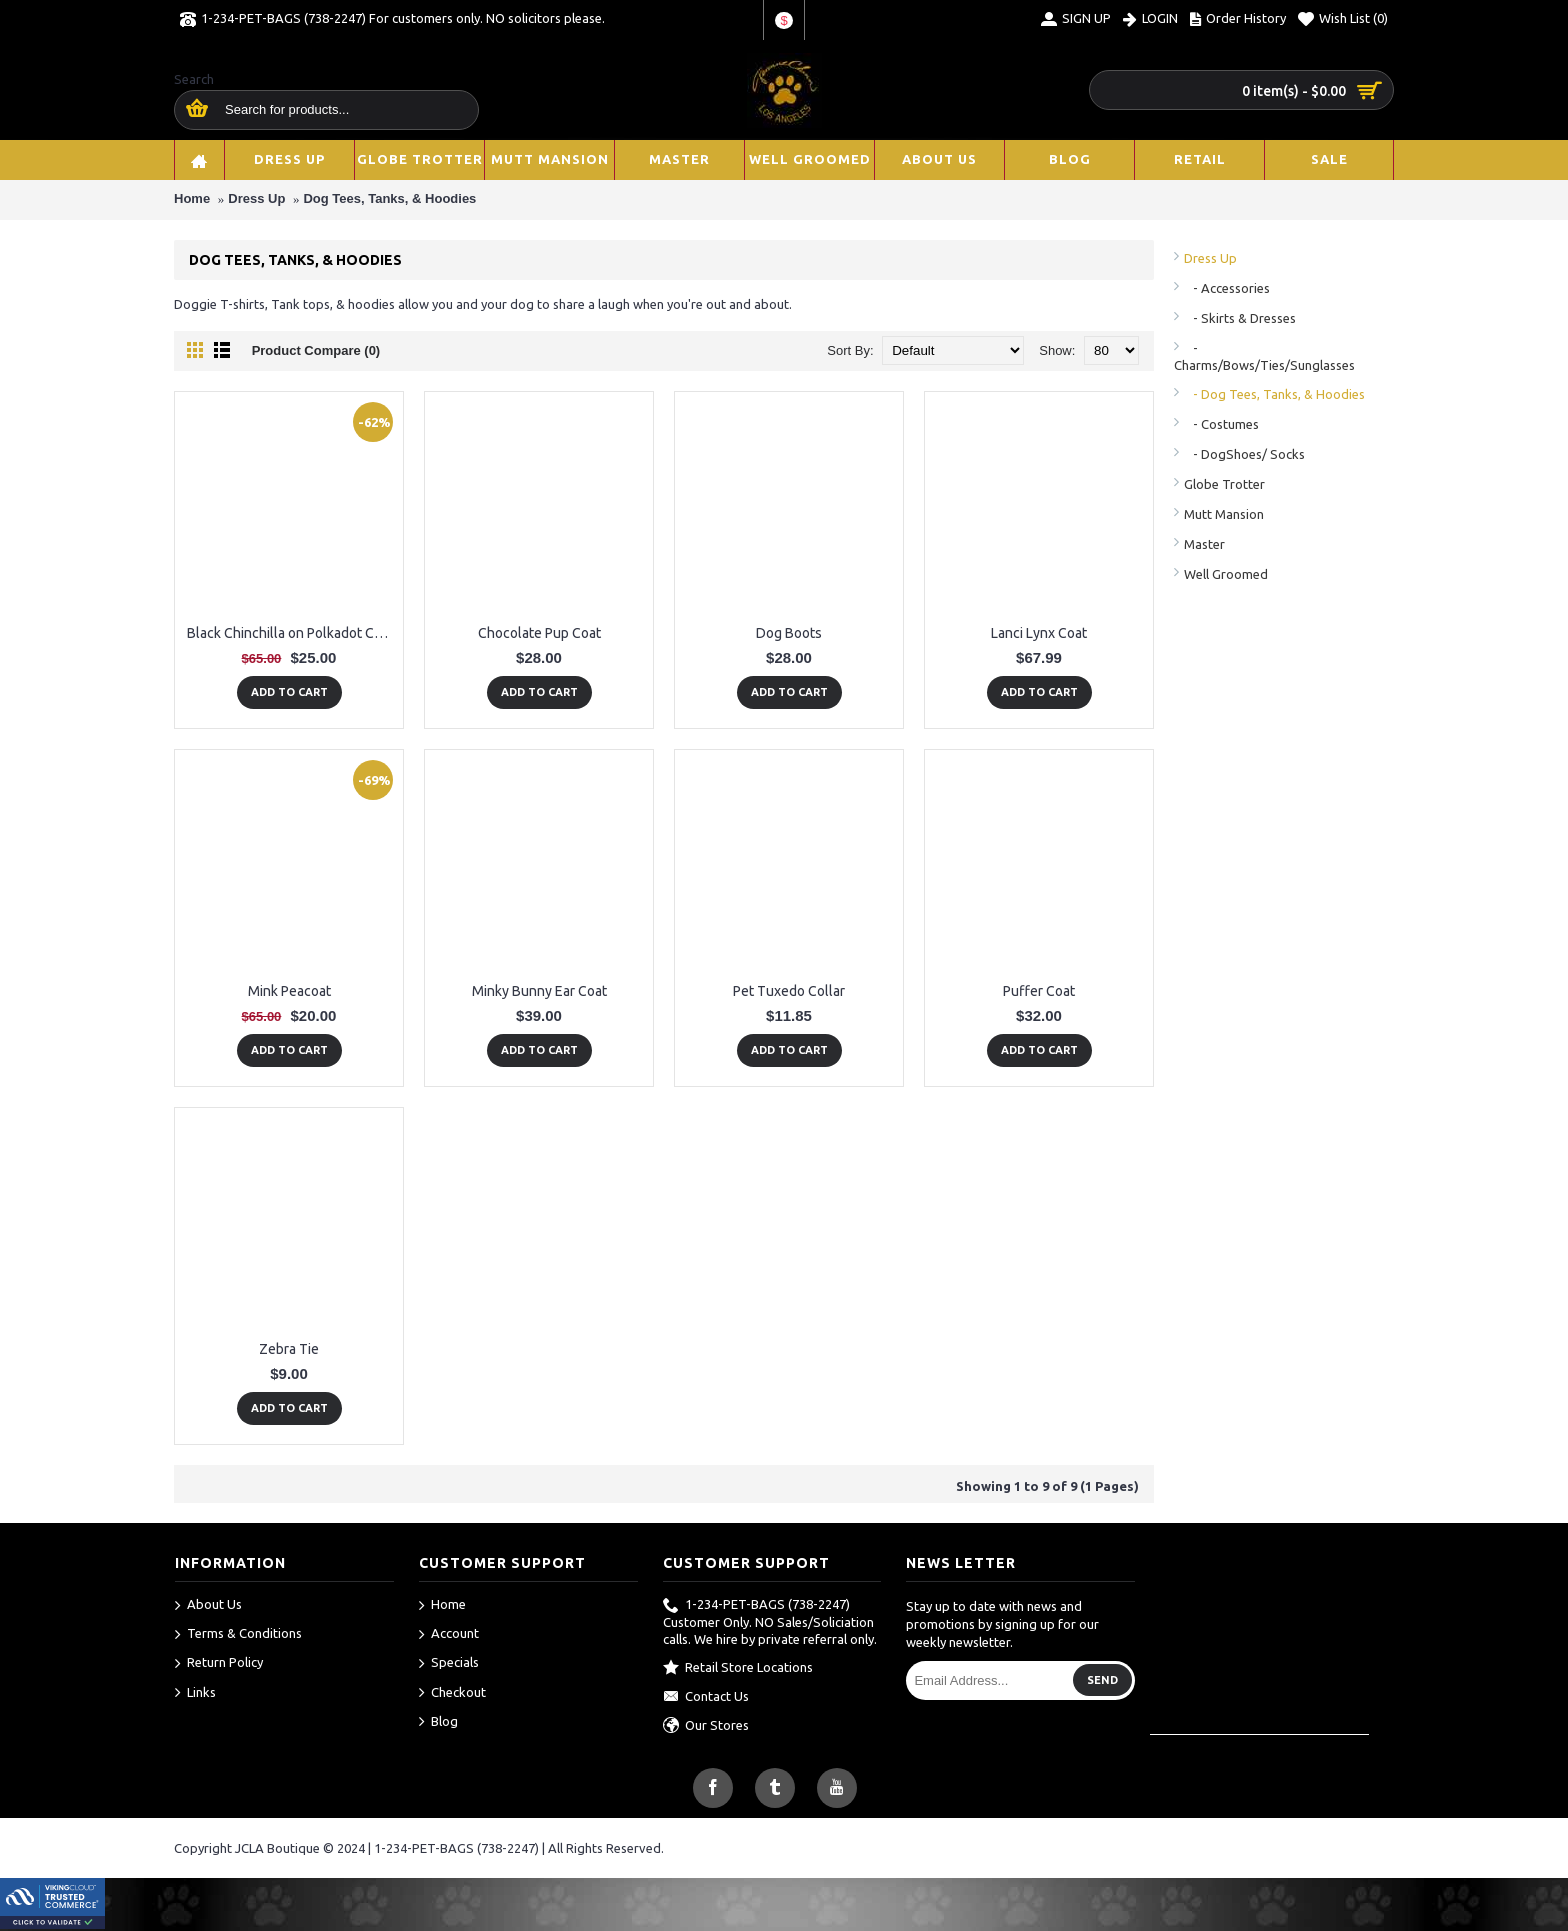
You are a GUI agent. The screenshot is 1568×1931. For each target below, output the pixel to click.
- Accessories (1227, 288)
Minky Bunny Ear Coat (539, 991)
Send (1102, 1680)
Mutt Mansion (1224, 514)
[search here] (193, 109)
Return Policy (219, 1664)
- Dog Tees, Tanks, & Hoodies (1274, 394)
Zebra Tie (289, 1349)
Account (449, 1635)
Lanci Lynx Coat (1039, 633)
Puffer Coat (1039, 991)
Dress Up (256, 198)
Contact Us (706, 1697)
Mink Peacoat (289, 991)
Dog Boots (789, 633)
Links (195, 1693)
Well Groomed (1226, 574)
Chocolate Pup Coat (539, 633)
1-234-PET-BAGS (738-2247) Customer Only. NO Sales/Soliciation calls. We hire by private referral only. (770, 1622)
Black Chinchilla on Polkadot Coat (290, 633)
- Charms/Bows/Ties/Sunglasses (1264, 356)
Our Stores (706, 1726)
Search (194, 79)
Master (1204, 544)
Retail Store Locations (738, 1668)
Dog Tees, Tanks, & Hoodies (389, 198)
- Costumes (1221, 424)
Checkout (452, 1693)
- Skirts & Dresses (1240, 318)
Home (192, 198)
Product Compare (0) (316, 350)
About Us (208, 1606)
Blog (438, 1722)
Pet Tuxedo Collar (789, 991)
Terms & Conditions (238, 1635)
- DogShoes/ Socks (1244, 454)
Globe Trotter (1224, 484)
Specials (449, 1664)
